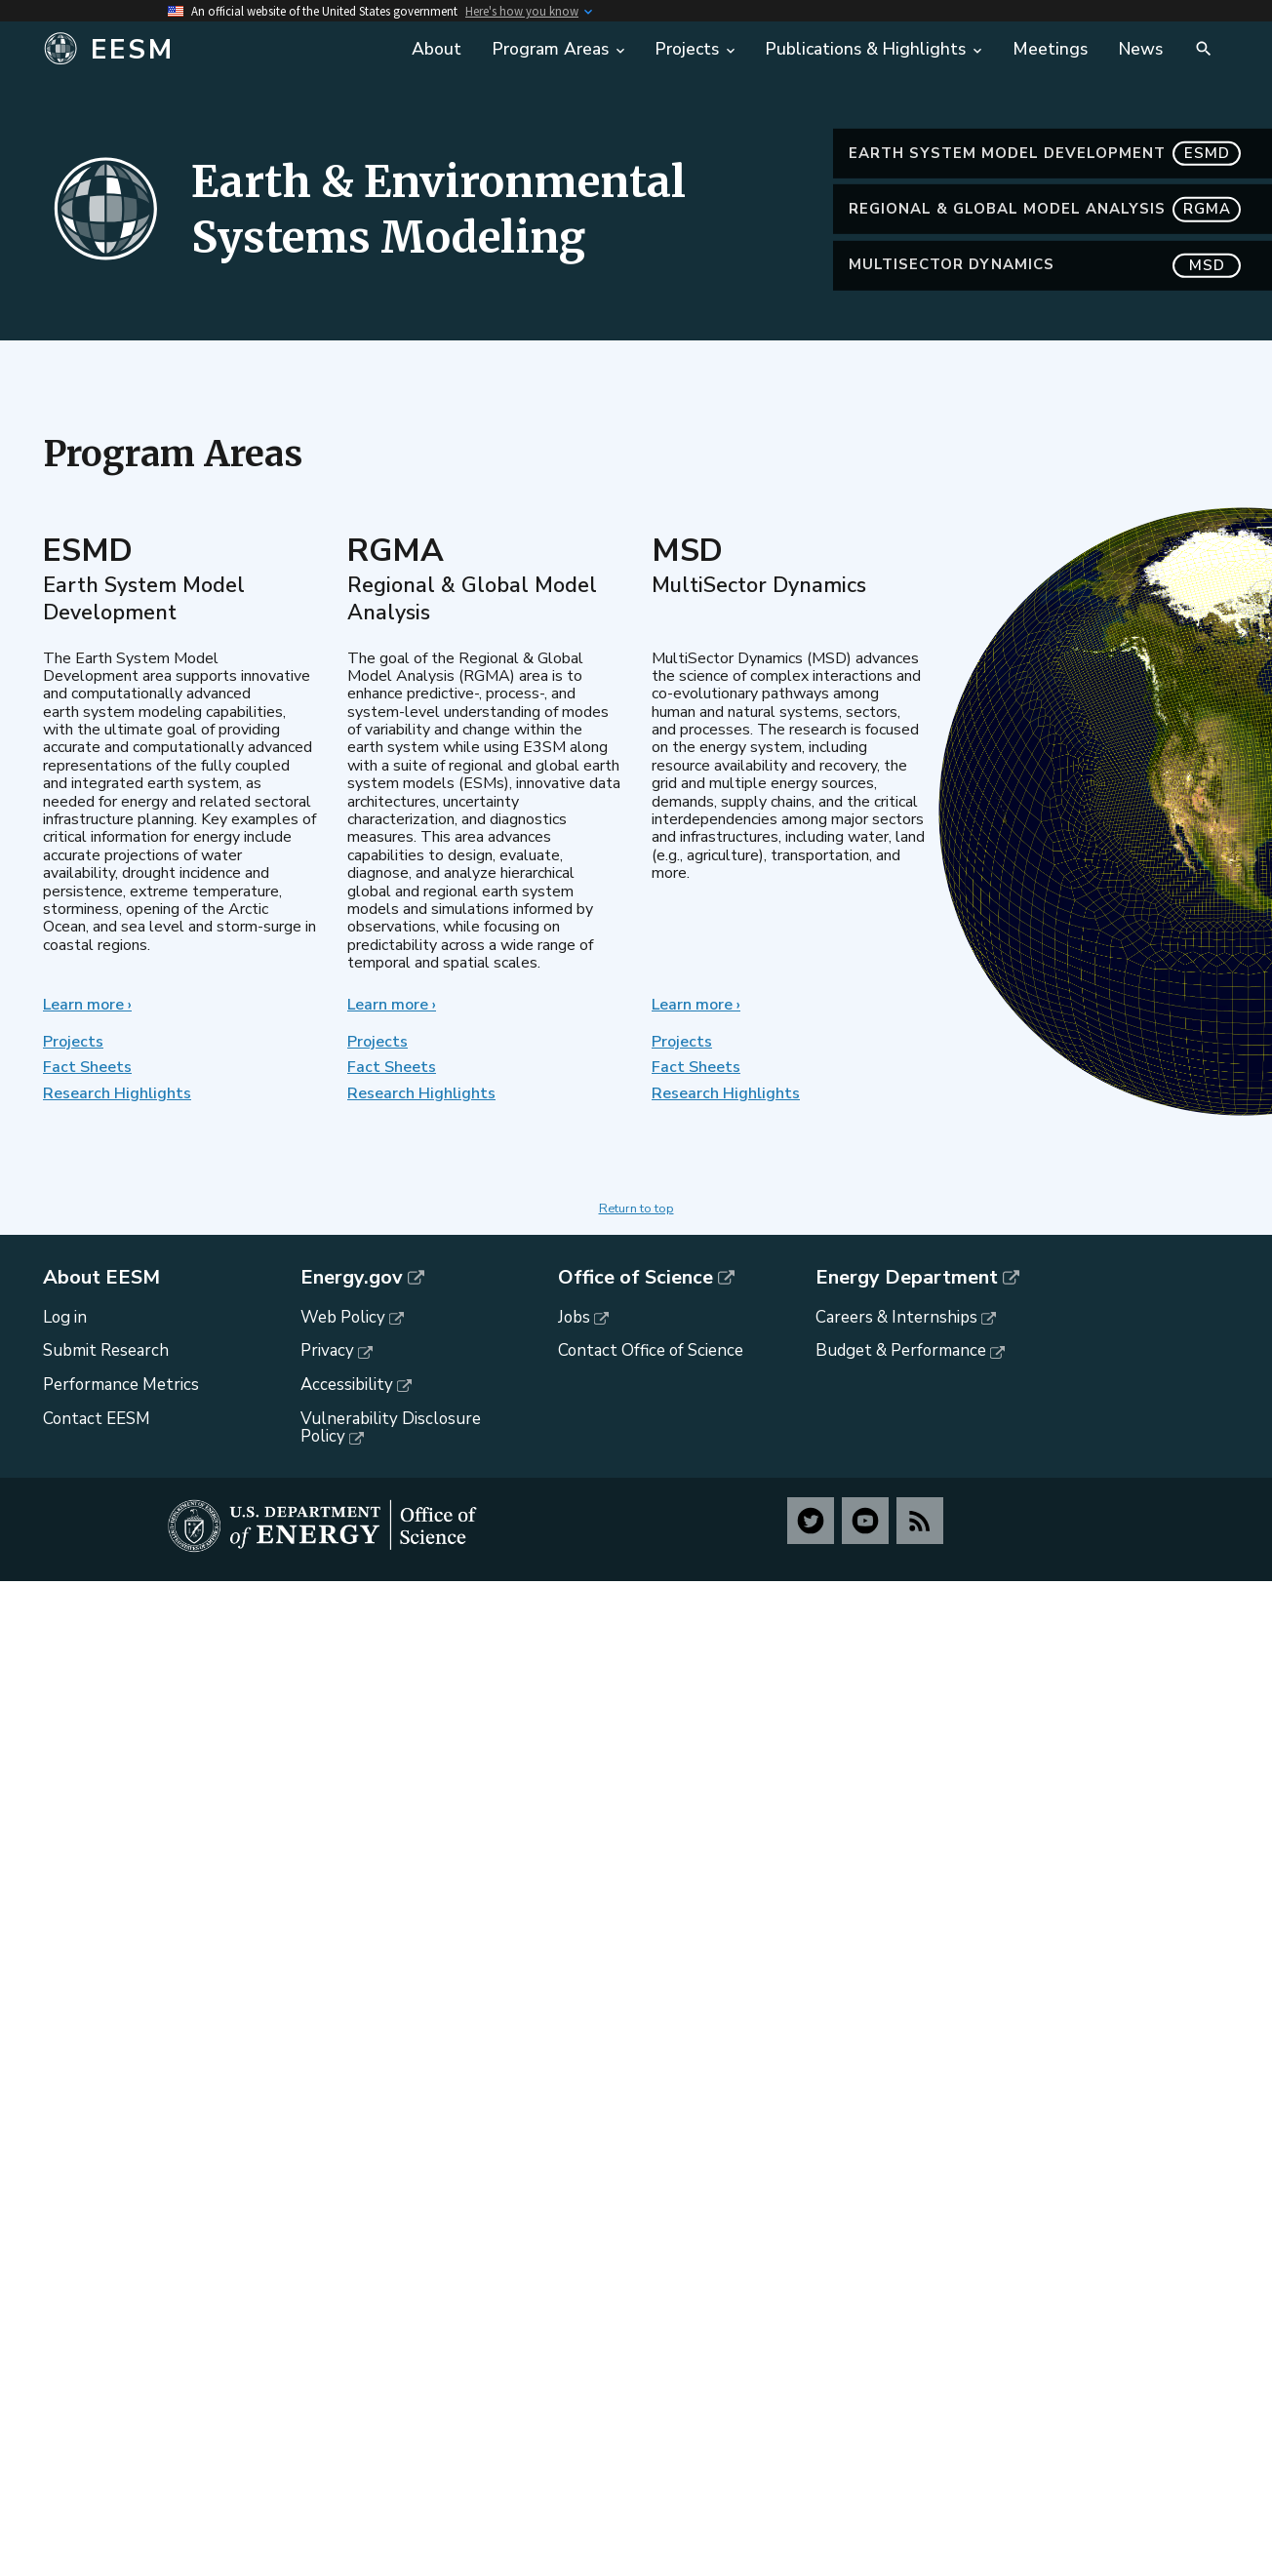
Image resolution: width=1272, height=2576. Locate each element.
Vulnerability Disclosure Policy (390, 1427)
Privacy (327, 1350)
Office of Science (635, 1277)
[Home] (190, 49)
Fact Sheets (87, 1067)
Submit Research (106, 1350)
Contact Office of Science (650, 1350)
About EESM (101, 1277)
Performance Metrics (121, 1384)
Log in (65, 1317)
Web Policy (342, 1317)
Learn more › (87, 1004)
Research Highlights (117, 1093)
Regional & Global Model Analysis (1045, 230)
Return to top (636, 1208)
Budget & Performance (900, 1350)
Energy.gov (351, 1277)
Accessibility (346, 1384)
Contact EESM (96, 1418)
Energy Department (906, 1277)
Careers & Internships (896, 1317)
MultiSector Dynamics (1045, 287)
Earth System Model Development (1045, 175)
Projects (73, 1041)
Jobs (574, 1317)
